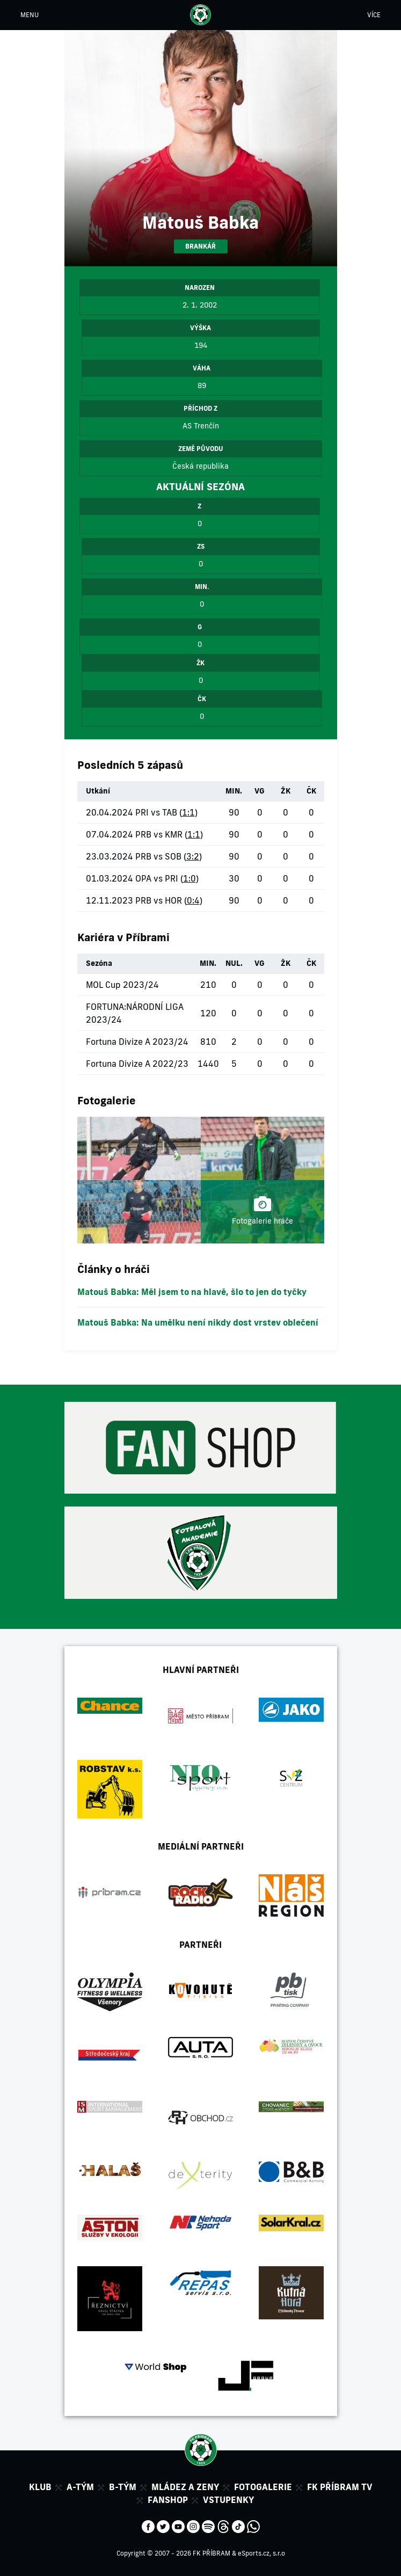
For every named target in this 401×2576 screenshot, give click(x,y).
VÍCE (374, 15)
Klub (40, 2487)
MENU (29, 15)
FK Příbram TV (340, 2487)
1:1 (188, 812)
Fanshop (168, 2499)
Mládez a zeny (185, 2487)
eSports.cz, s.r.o (261, 2553)
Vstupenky (228, 2499)
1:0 (189, 878)
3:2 (192, 856)
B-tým (122, 2487)
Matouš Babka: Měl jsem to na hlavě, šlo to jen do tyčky (192, 1291)
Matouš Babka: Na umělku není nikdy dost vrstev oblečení (197, 1322)
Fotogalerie (263, 2487)
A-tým (80, 2487)
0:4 (193, 900)
